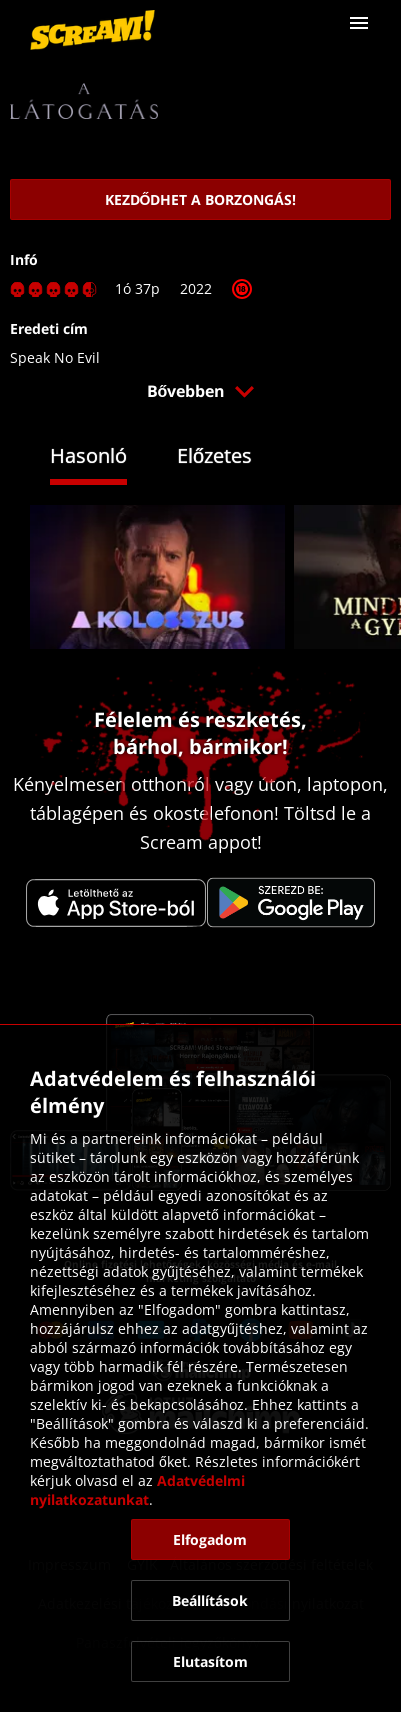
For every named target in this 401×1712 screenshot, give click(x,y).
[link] (92, 30)
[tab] (103, 458)
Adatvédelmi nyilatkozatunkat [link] (139, 1490)
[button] (359, 23)
